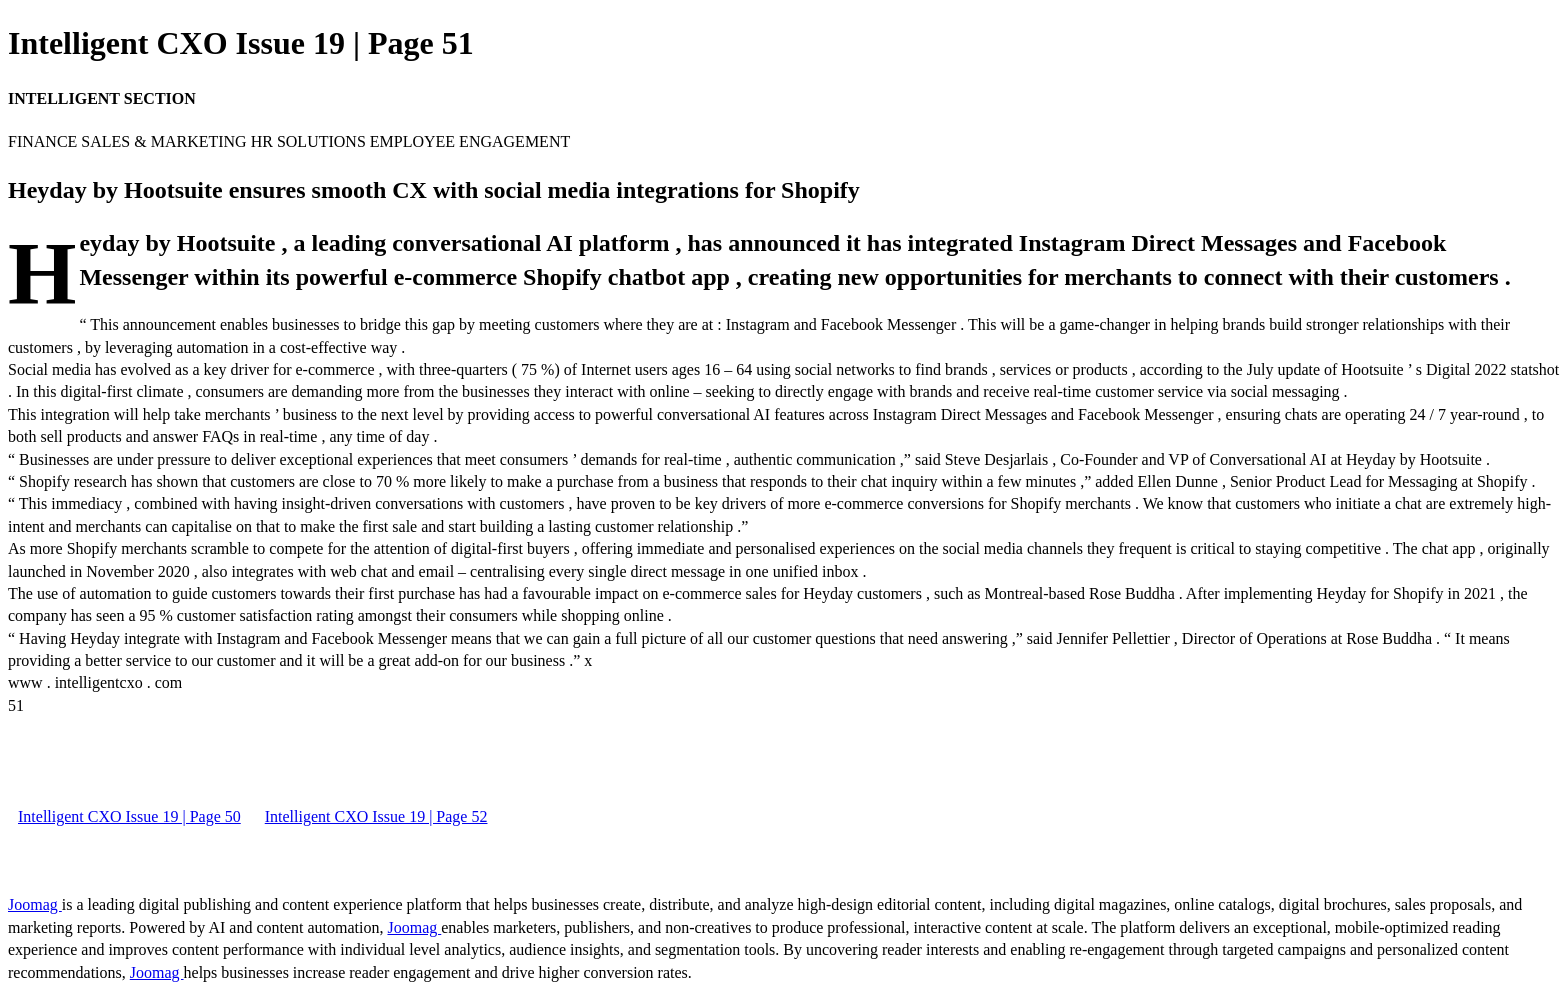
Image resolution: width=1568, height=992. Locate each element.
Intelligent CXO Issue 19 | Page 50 (129, 816)
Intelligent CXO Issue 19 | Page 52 (376, 816)
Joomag (35, 904)
